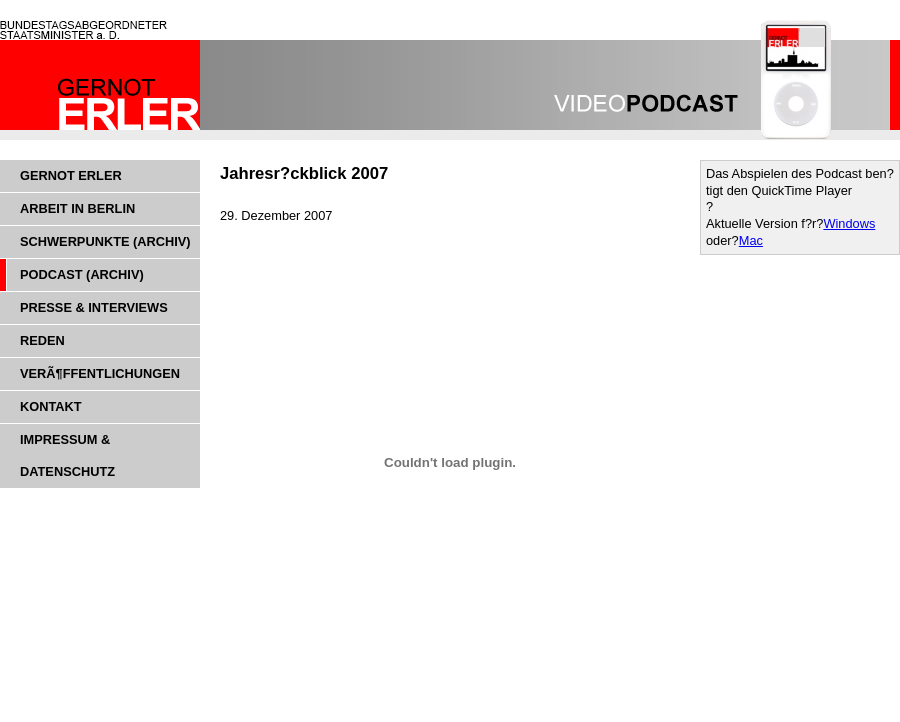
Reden (42, 340)
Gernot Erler (71, 175)
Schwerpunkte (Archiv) (105, 241)
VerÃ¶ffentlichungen (100, 373)
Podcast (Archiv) (82, 274)
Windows (849, 223)
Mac (751, 240)
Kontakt (51, 406)
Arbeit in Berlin (77, 208)
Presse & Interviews (94, 307)
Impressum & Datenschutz (67, 455)
